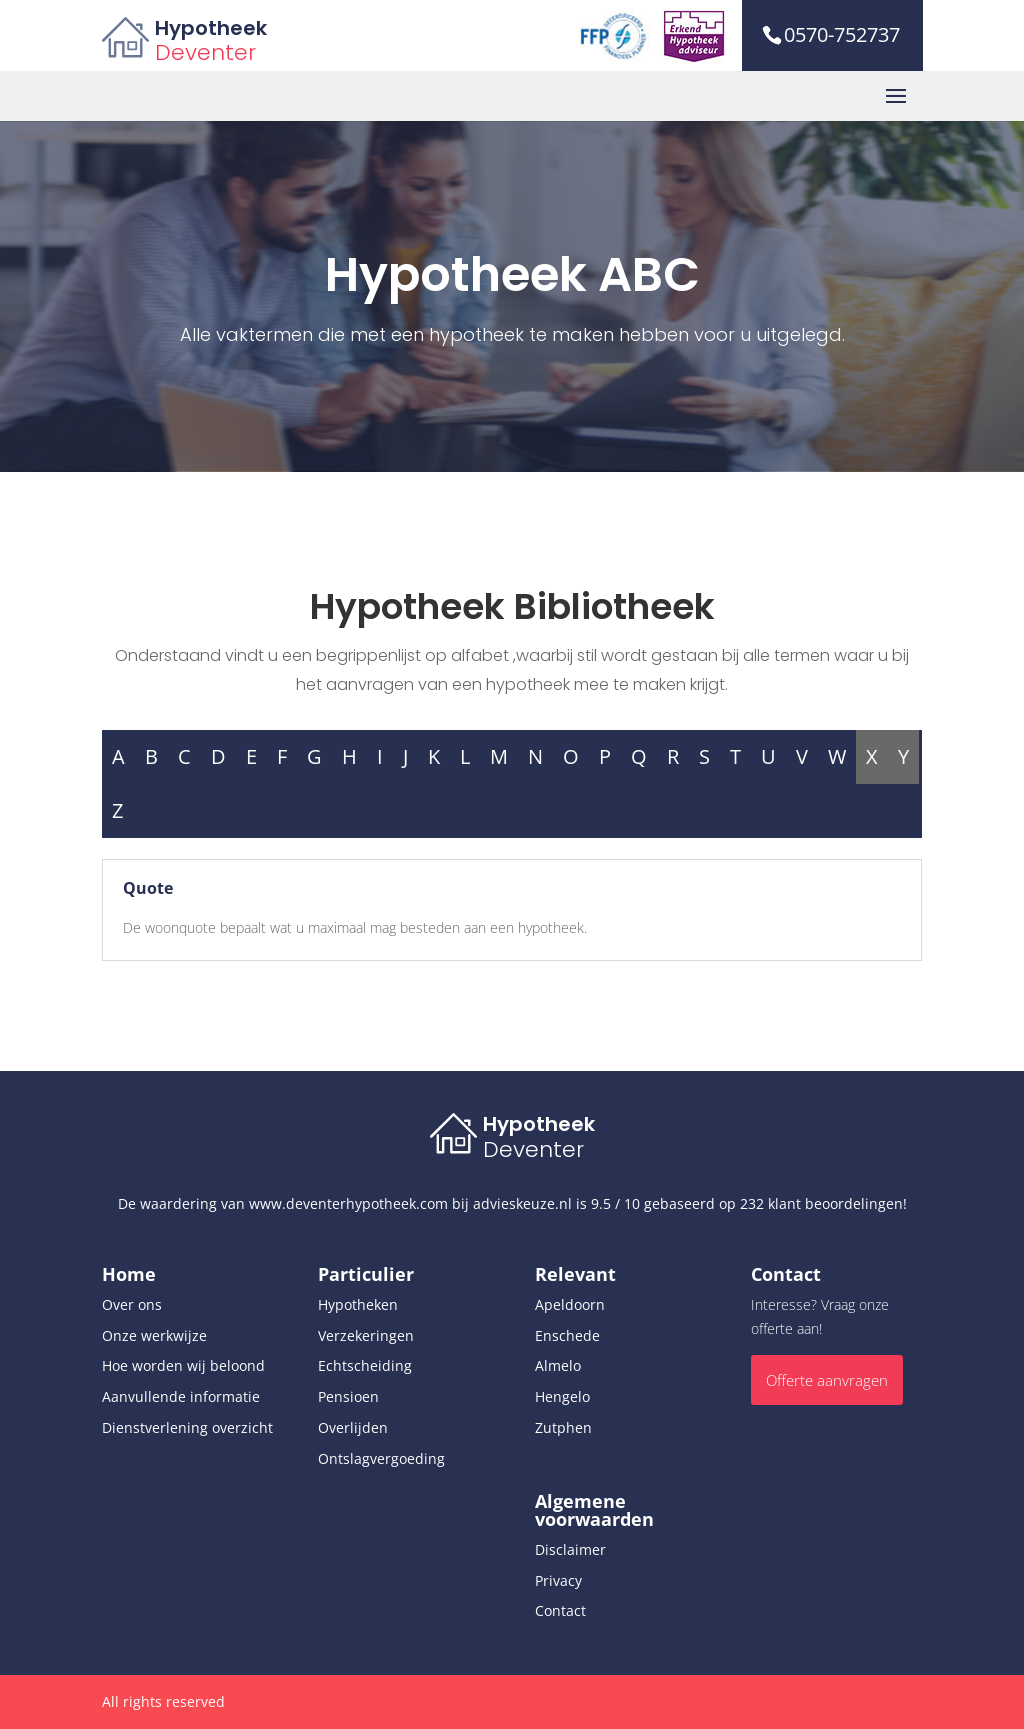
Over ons (132, 1304)
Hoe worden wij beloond (183, 1365)
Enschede (567, 1335)
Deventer (205, 52)
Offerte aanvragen (827, 1380)
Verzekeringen (366, 1335)
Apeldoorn (570, 1304)
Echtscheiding (365, 1365)
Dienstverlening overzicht (187, 1427)
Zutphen (563, 1427)
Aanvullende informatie (181, 1396)
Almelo (558, 1365)
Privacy (558, 1580)
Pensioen (348, 1396)
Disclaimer (570, 1549)
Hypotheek (211, 28)
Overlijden (353, 1427)
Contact (560, 1610)
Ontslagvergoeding (381, 1458)
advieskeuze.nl (522, 1203)
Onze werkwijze (154, 1335)
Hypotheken (358, 1304)
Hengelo (562, 1396)
